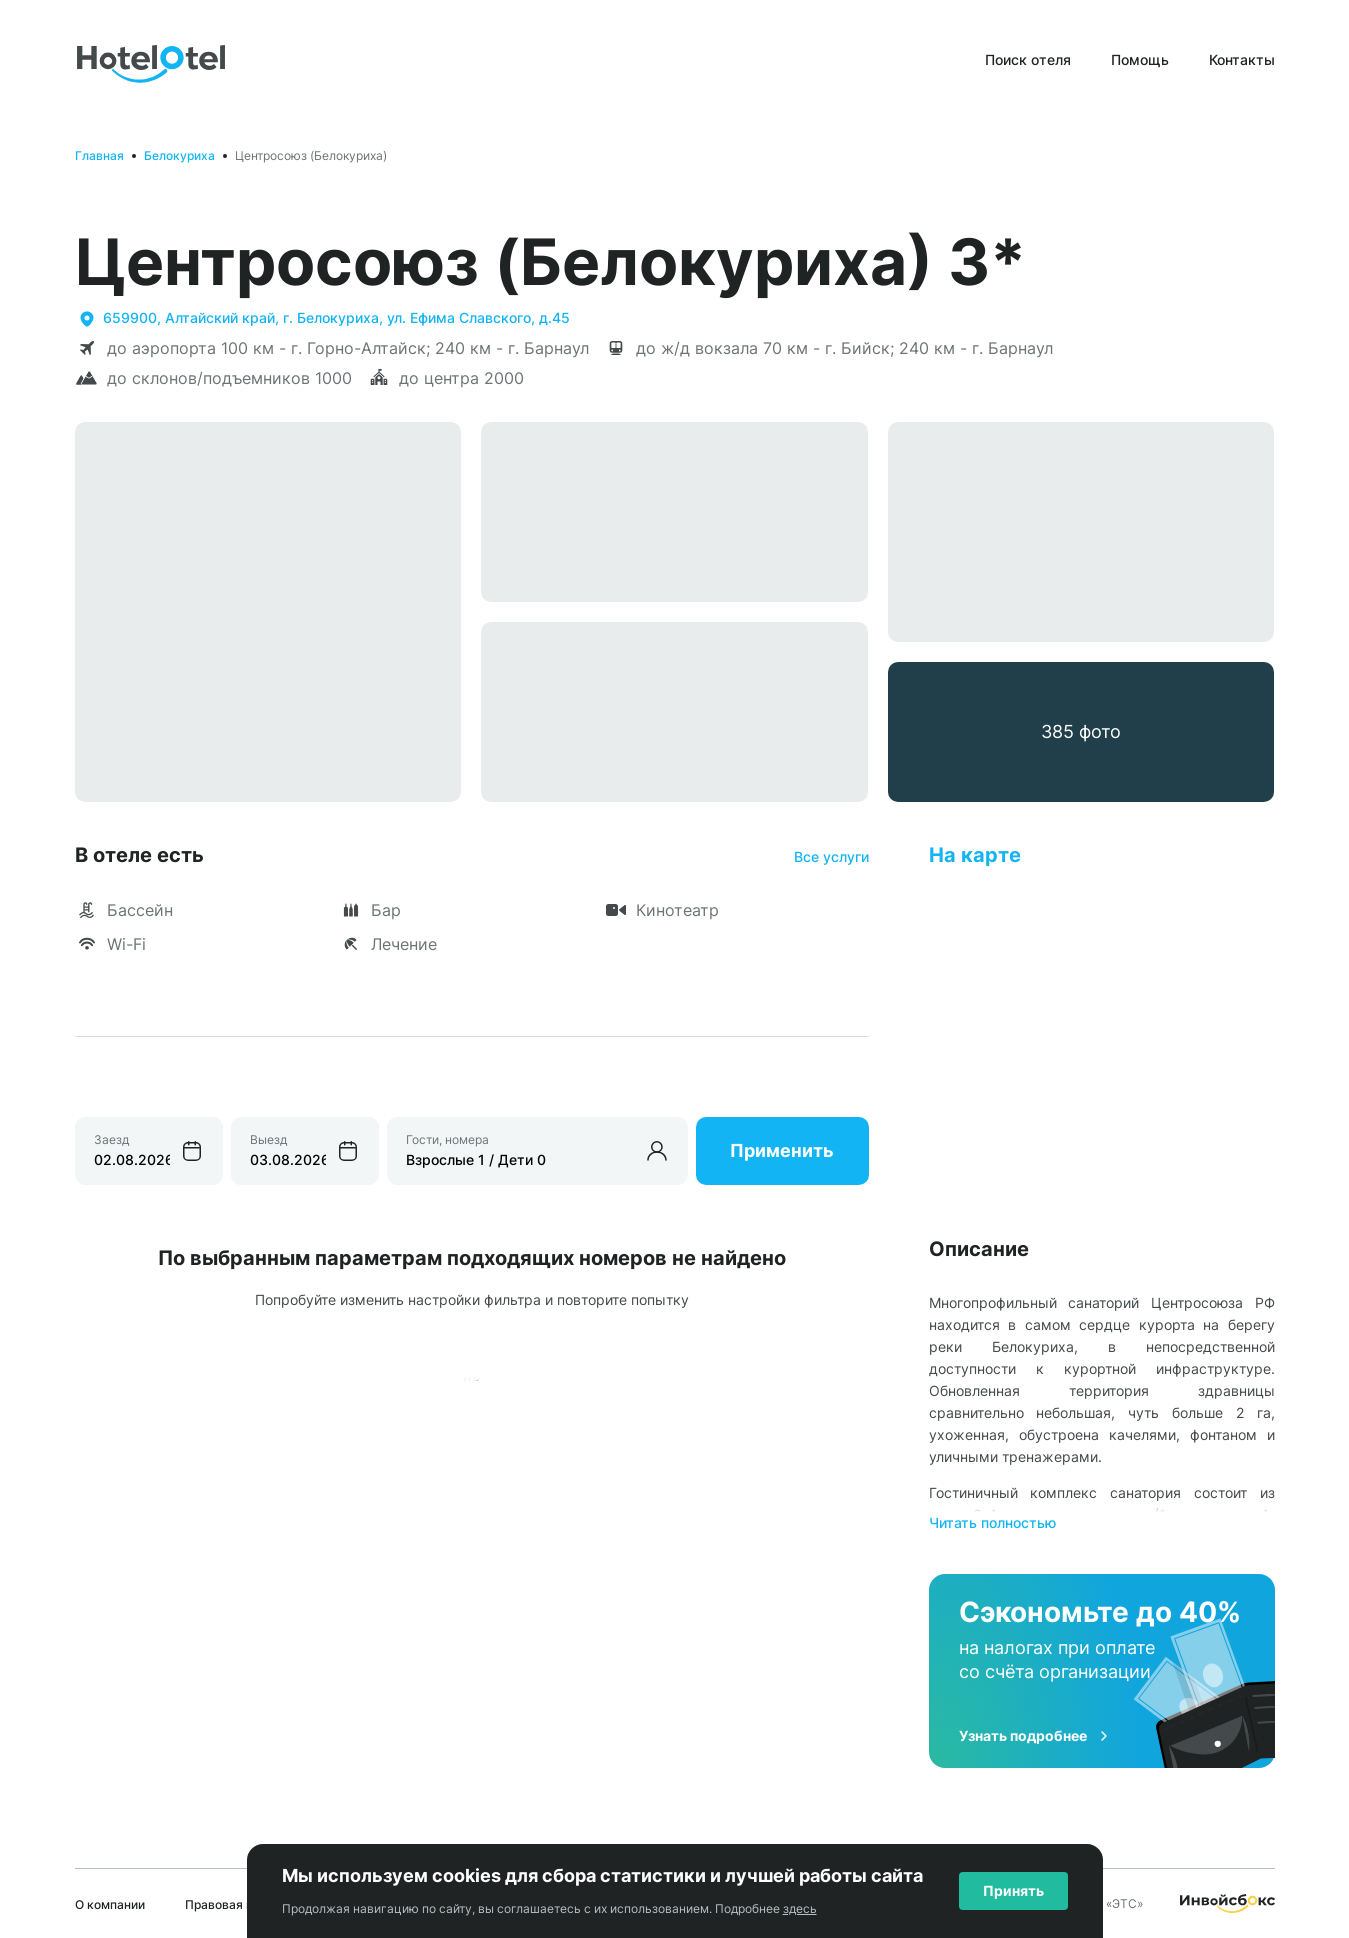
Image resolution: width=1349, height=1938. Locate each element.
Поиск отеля (1028, 59)
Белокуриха (179, 155)
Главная (99, 155)
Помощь (1140, 59)
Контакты (1242, 59)
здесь (800, 1908)
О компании (110, 1904)
